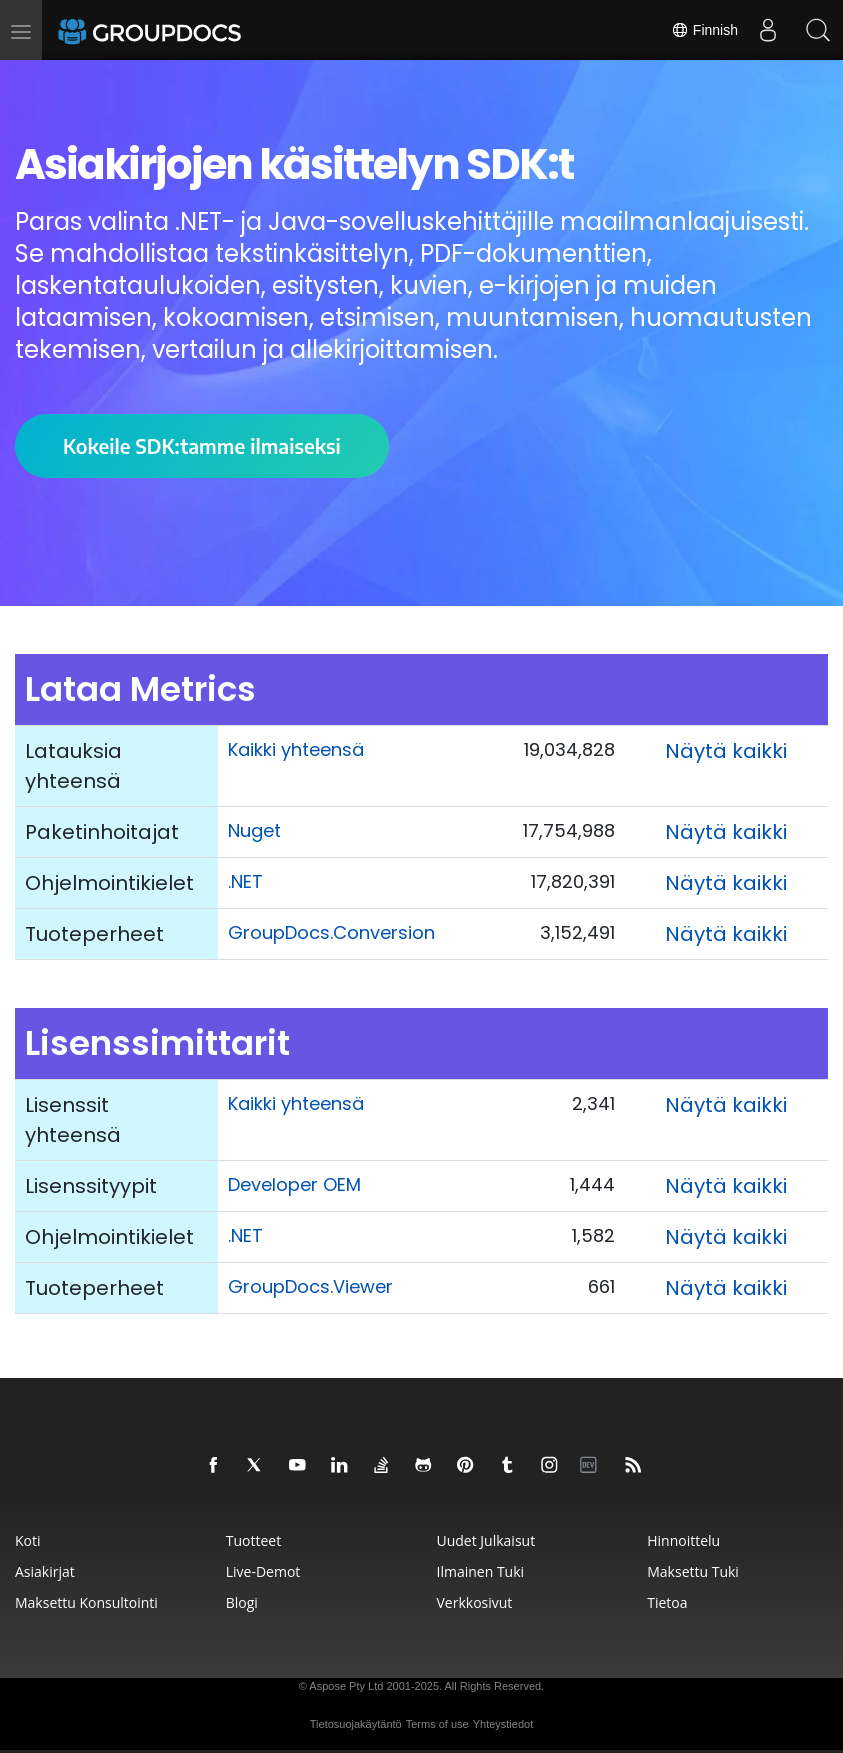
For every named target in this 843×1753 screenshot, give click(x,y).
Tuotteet (253, 1540)
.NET (245, 881)
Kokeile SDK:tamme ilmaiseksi (202, 445)
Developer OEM (294, 1184)
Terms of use (437, 1724)
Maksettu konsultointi (86, 1602)
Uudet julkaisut (486, 1540)
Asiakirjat (45, 1571)
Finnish (704, 30)
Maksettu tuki (693, 1571)
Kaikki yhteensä (296, 749)
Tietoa (667, 1602)
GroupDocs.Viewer (310, 1286)
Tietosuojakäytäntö (356, 1724)
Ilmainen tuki (481, 1571)
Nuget (254, 830)
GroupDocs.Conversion (331, 932)
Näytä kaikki (726, 751)
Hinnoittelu (683, 1540)
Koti (28, 1540)
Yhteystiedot (503, 1724)
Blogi (242, 1602)
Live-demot (263, 1571)
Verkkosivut (475, 1602)
